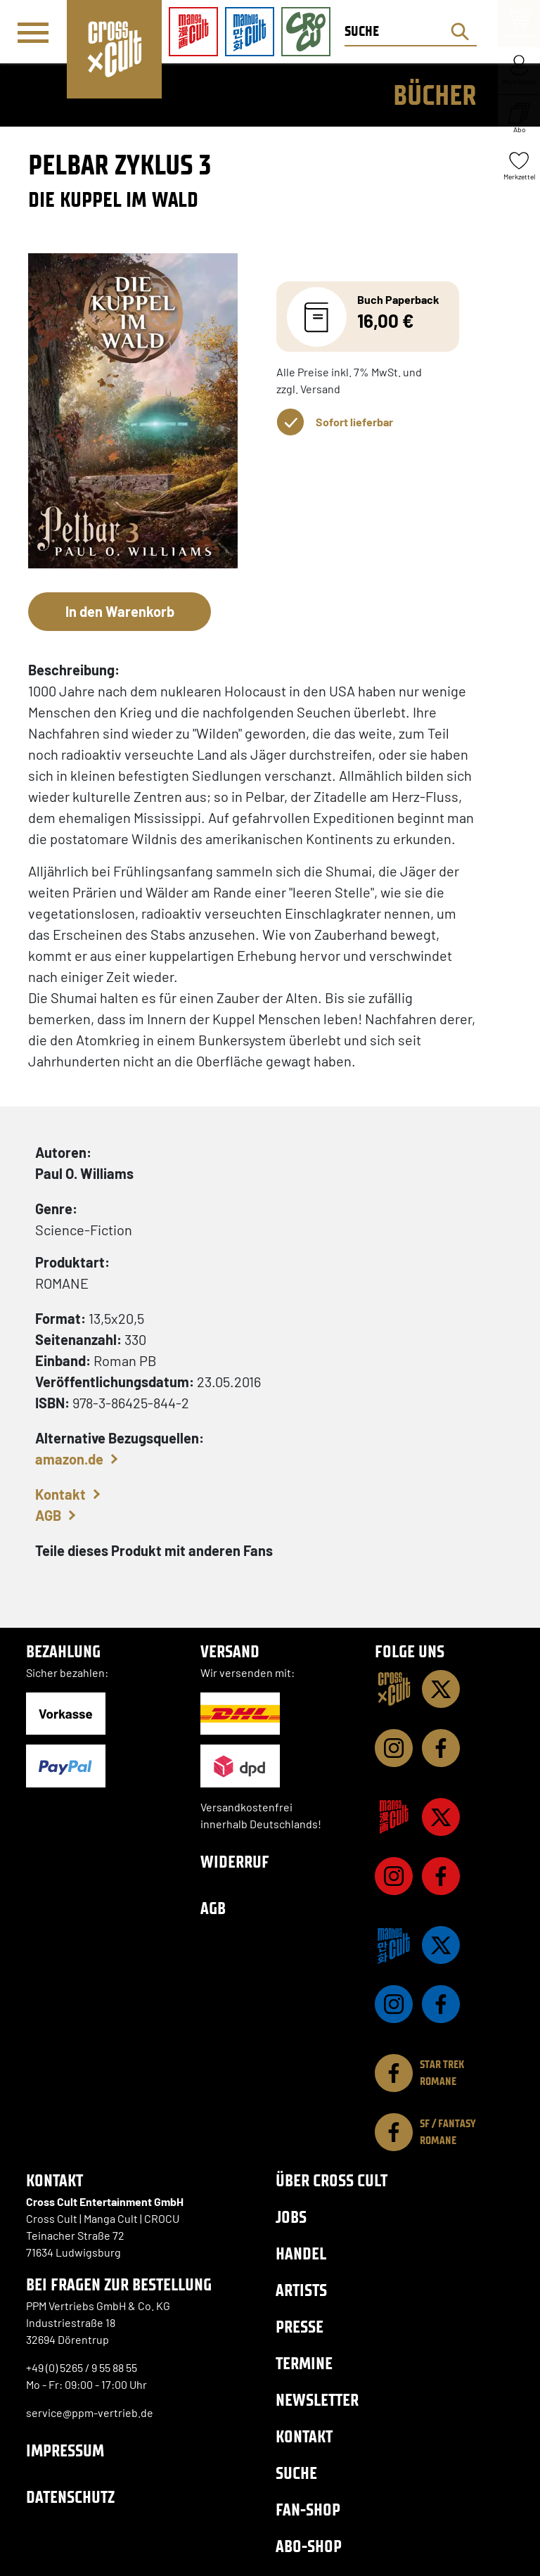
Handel (301, 2253)
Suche (296, 2473)
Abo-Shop (309, 2546)
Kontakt (60, 1494)
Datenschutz (70, 2497)
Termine (304, 2363)
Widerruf (234, 1861)
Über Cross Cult (331, 2180)
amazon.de (69, 1458)
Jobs (291, 2217)
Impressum (65, 2450)
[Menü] (33, 32)
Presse (299, 2326)
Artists (301, 2290)
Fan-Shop (308, 2509)
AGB (48, 1515)
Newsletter (317, 2400)
